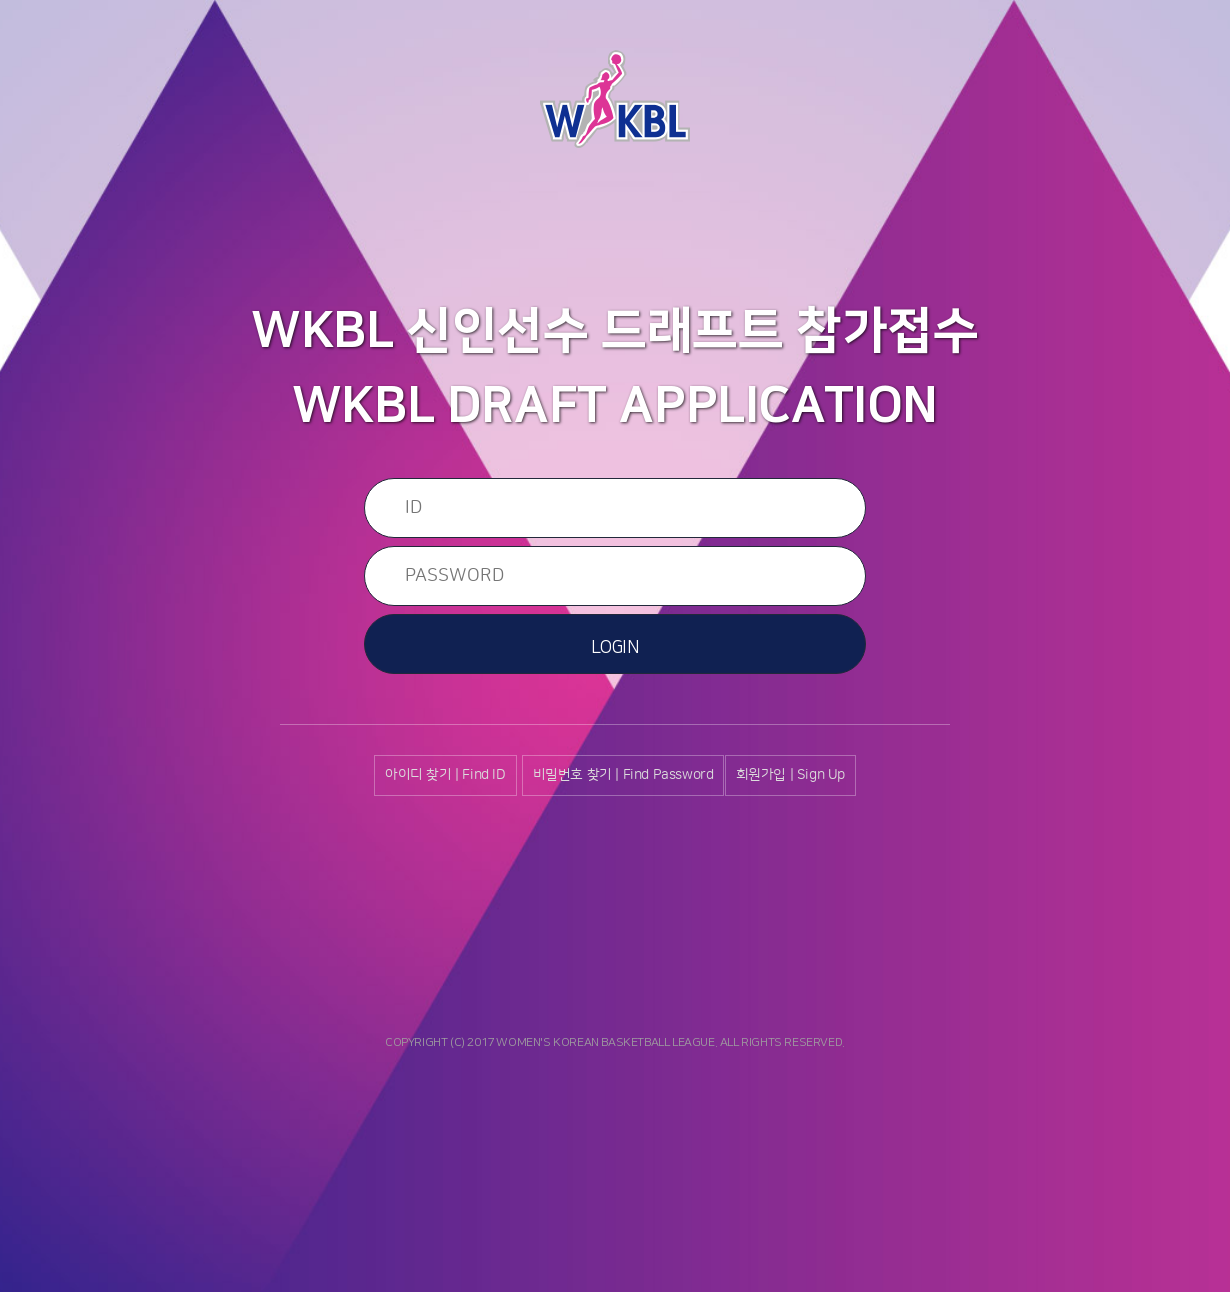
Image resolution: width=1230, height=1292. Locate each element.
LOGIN (615, 648)
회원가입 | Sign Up (790, 775)
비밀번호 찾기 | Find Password (623, 775)
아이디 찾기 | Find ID (445, 775)
